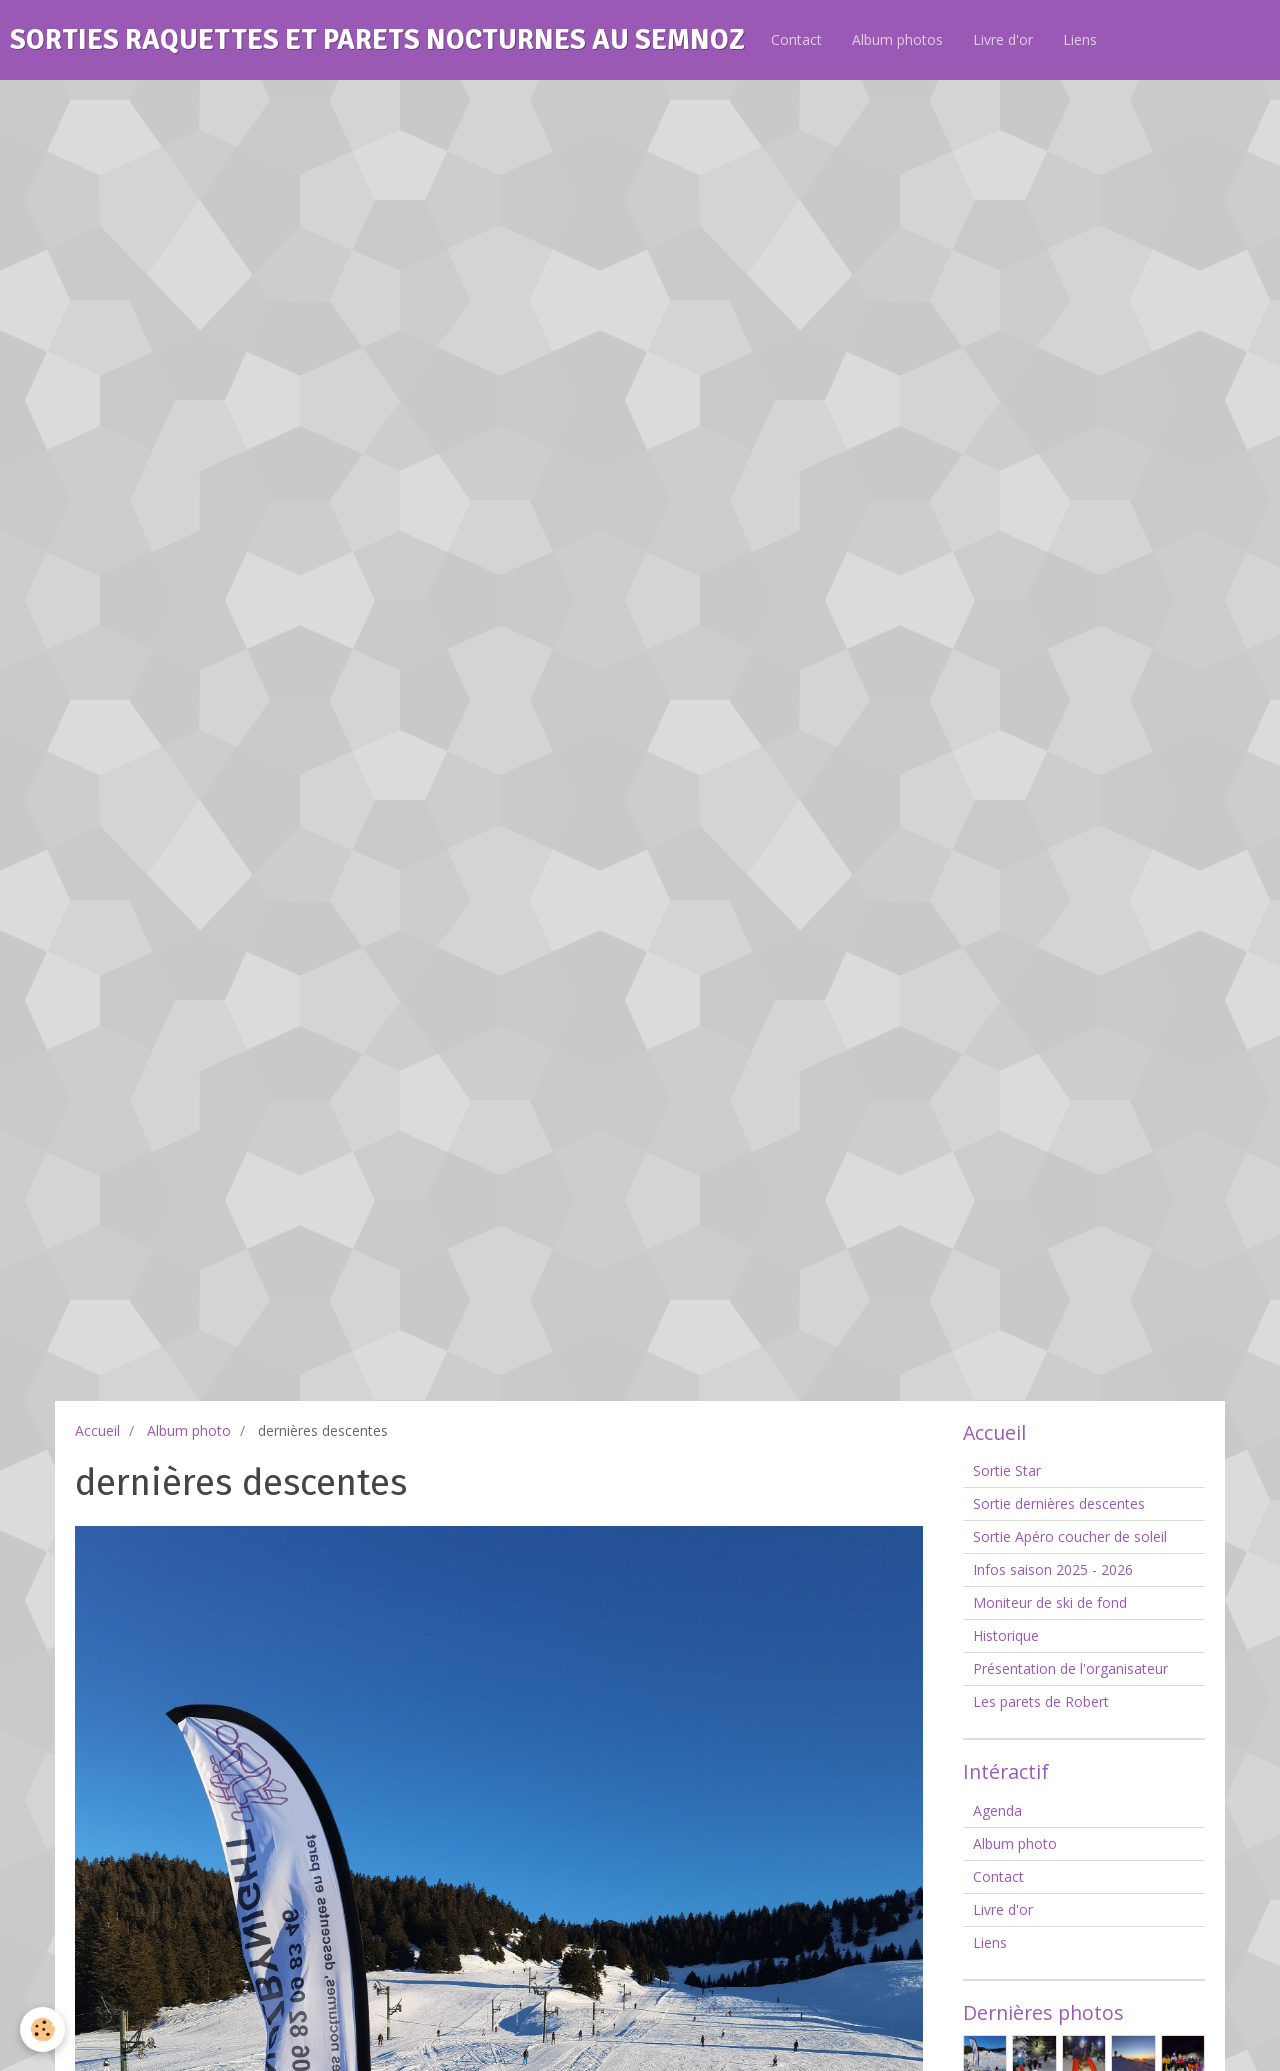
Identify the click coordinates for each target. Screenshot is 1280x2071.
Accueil (97, 1430)
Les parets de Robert (1041, 1701)
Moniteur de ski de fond (1050, 1602)
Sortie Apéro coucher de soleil (1070, 1536)
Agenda (997, 1810)
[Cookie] (42, 2029)
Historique (1006, 1635)
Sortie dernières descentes (1059, 1503)
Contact (796, 39)
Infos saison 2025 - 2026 (1053, 1569)
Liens (1080, 39)
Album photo (189, 1430)
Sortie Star (1007, 1470)
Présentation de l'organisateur (1070, 1668)
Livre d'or (1003, 39)
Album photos (897, 39)
